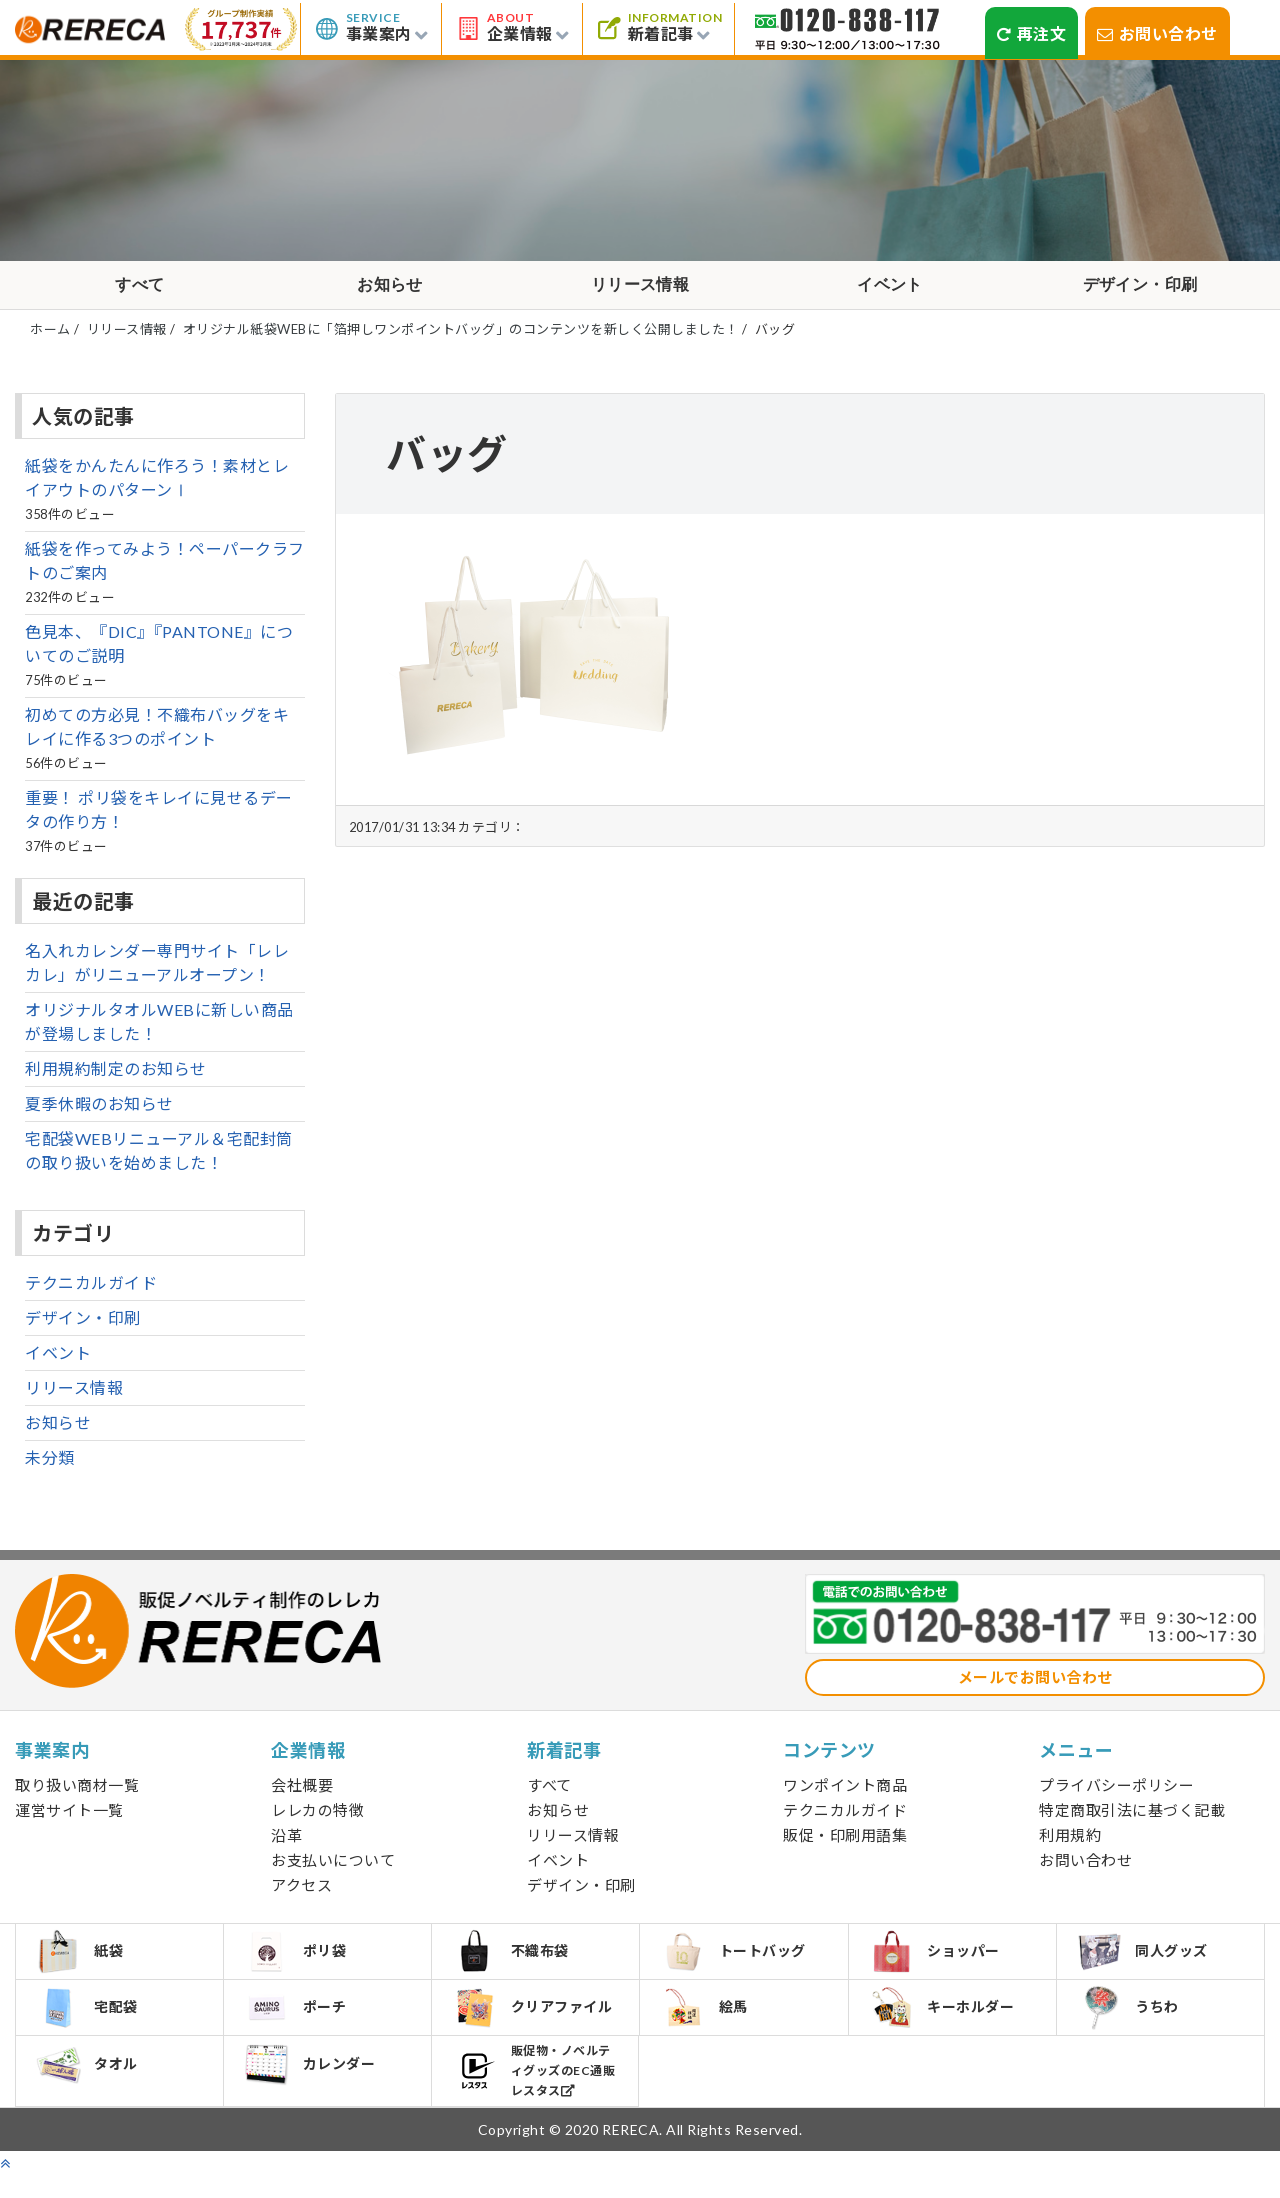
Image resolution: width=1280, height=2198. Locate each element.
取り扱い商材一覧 (77, 1797)
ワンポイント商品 (845, 1797)
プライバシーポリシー (1116, 1797)
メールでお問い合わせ (1035, 1689)
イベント (890, 291)
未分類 (50, 1469)
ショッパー (938, 1966)
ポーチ (298, 2027)
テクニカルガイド (91, 1294)
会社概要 (302, 1797)
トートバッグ (736, 1966)
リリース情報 (640, 291)
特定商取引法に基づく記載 (1132, 1822)
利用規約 (1070, 1847)
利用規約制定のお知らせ (116, 1080)
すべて (140, 291)
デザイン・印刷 (1140, 291)
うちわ (1131, 2027)
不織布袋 (513, 1966)
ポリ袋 (298, 1966)
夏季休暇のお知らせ (99, 1115)
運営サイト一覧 (69, 1822)
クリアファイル (535, 2027)
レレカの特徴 (317, 1822)
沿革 (286, 1847)
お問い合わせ (1157, 33)
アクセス (301, 1897)
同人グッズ (1146, 1966)
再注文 (1031, 33)
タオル (90, 2089)
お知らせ (390, 291)
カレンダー (313, 2089)
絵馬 (707, 2027)
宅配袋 (90, 2027)
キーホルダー (945, 2027)
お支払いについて (333, 1872)
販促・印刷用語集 (845, 1847)
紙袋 (83, 1966)
